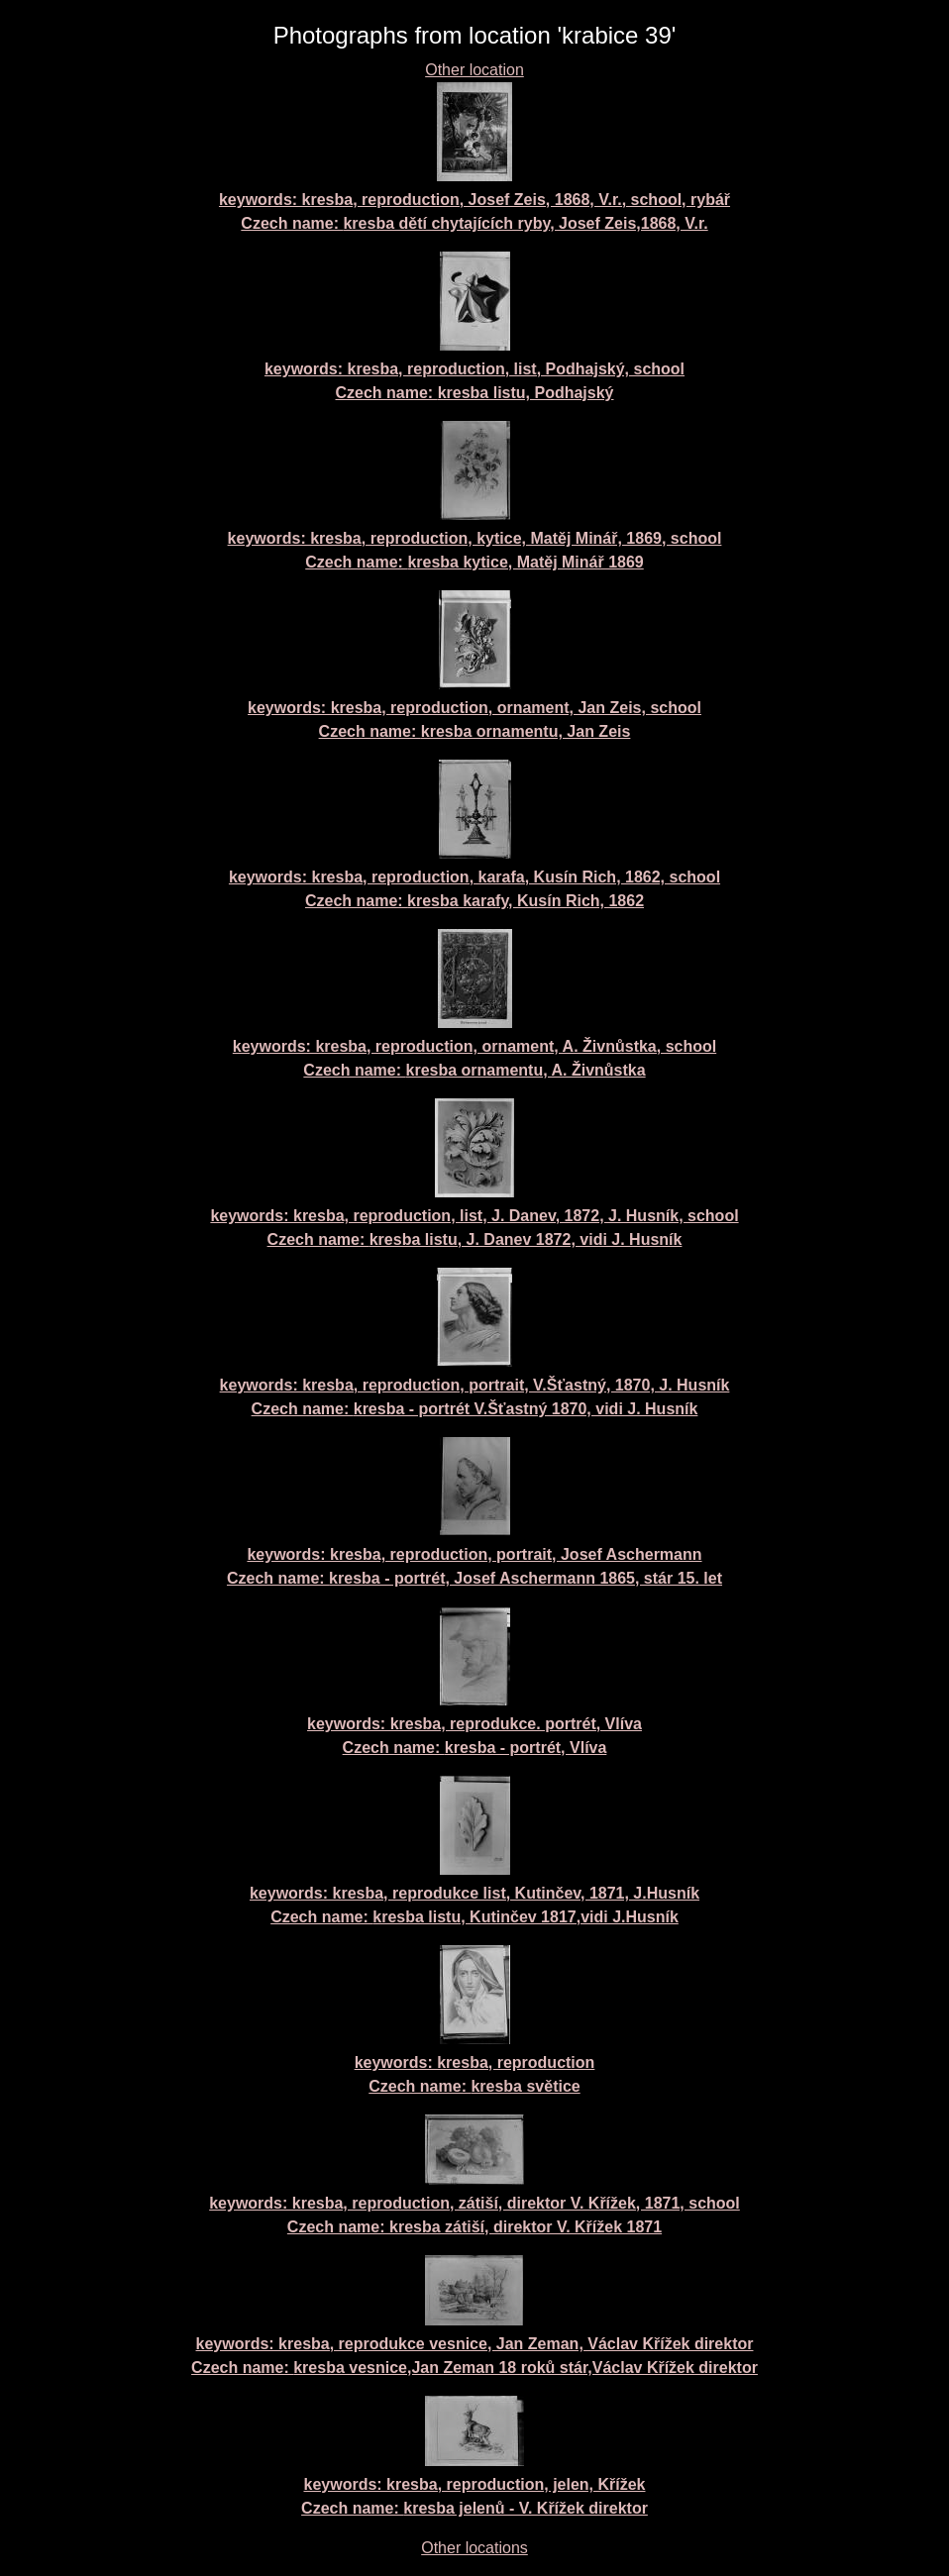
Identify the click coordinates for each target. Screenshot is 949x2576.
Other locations (474, 2547)
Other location (474, 69)
